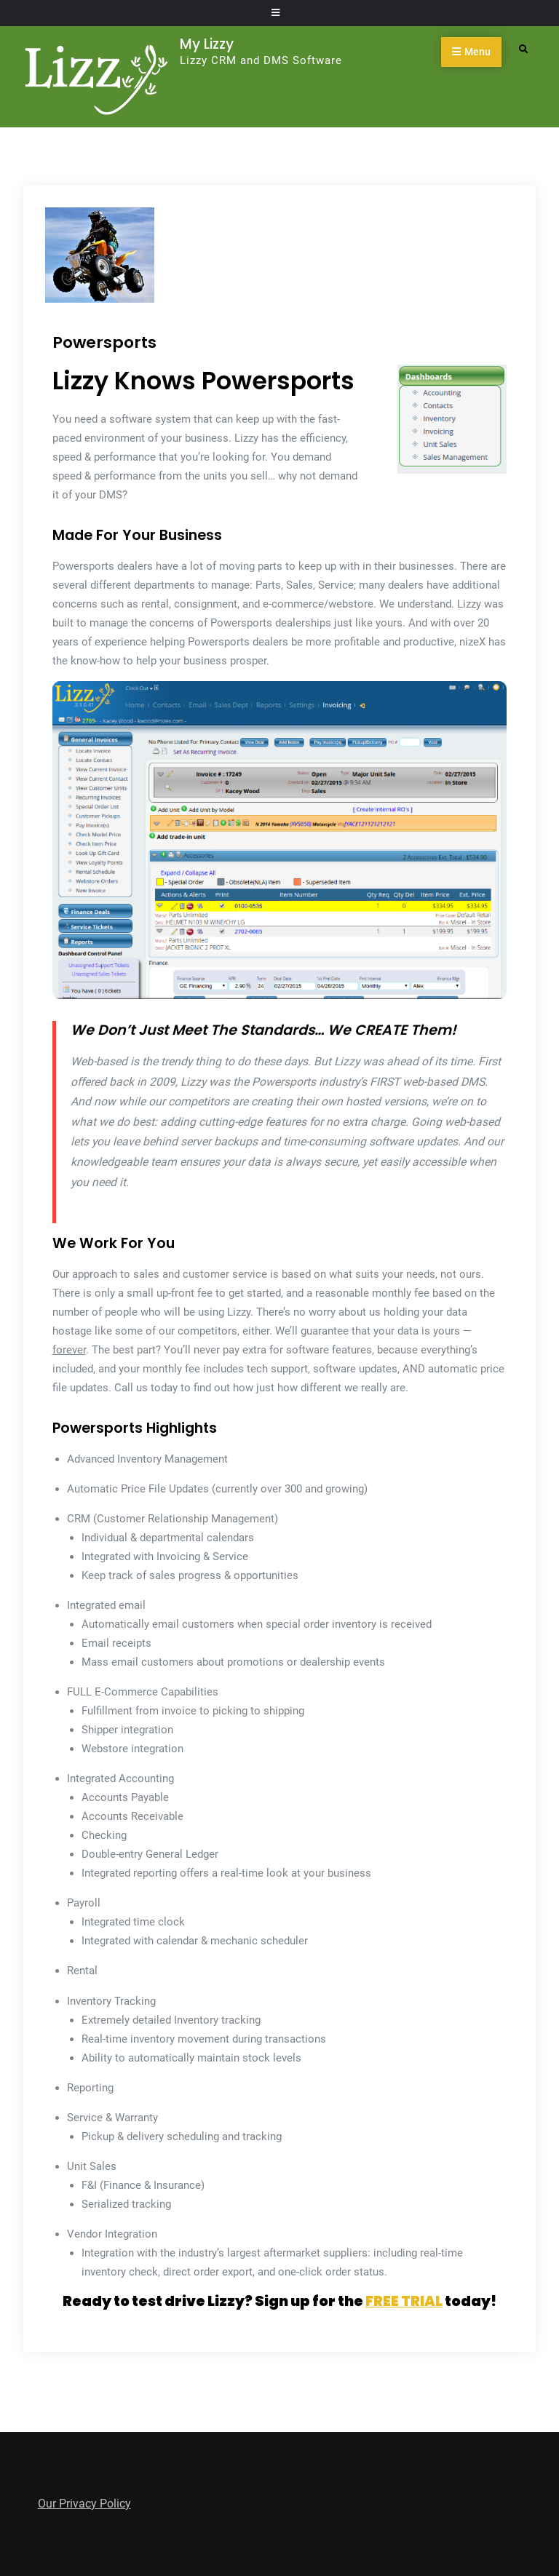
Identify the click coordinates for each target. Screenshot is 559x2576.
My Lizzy (207, 44)
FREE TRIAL (404, 2301)
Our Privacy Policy (84, 2504)
